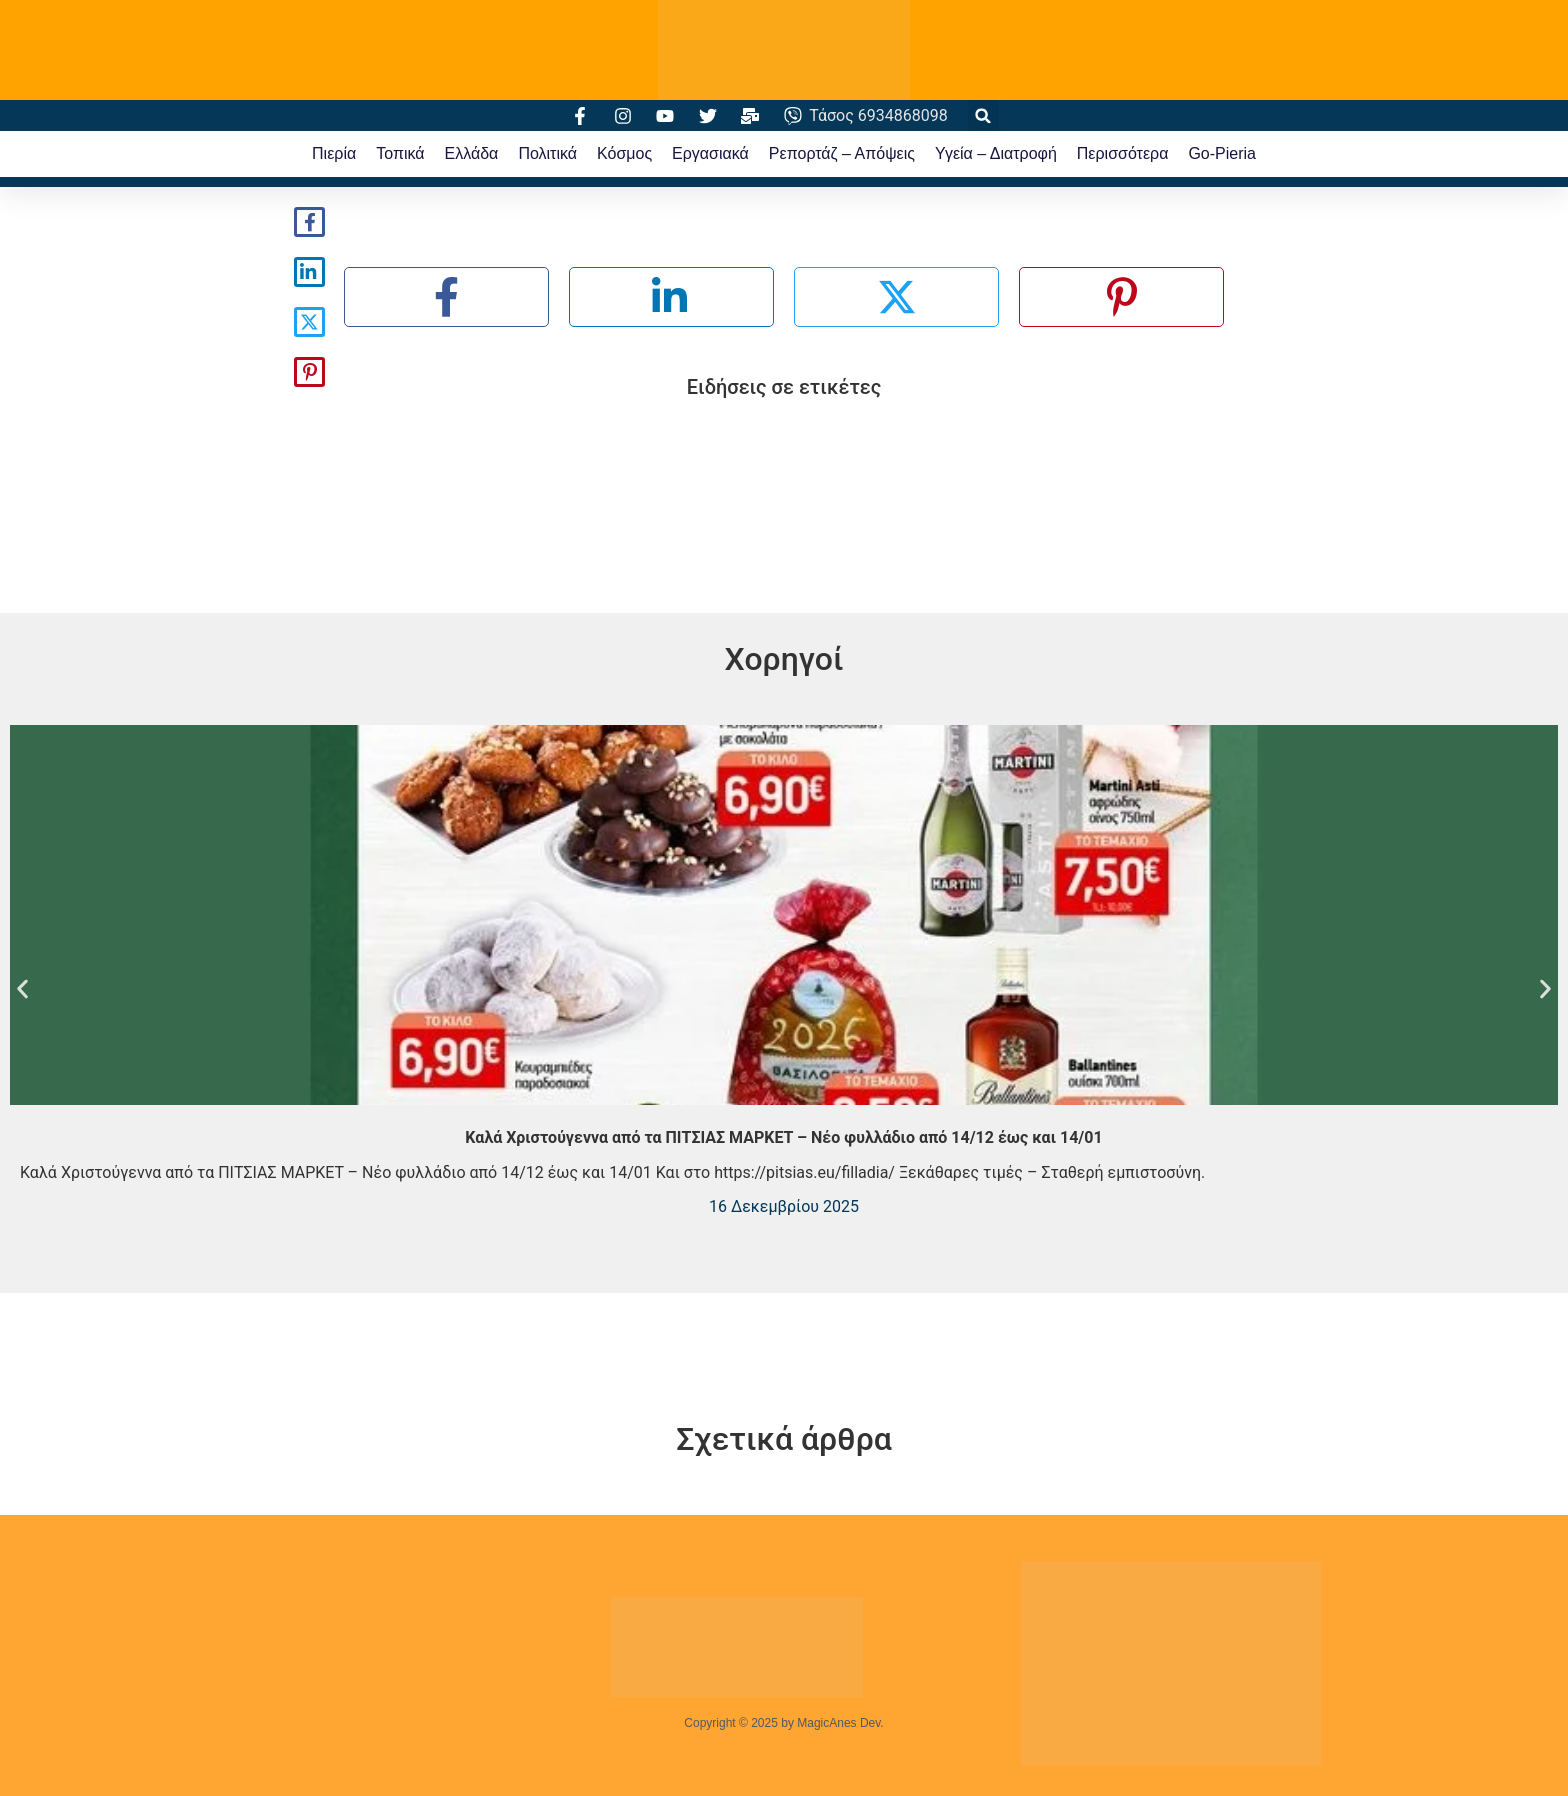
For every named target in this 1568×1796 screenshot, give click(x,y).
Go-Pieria (1222, 153)
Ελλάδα (472, 153)
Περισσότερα (1123, 153)
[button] (983, 115)
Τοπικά (400, 153)
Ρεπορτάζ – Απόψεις (842, 153)
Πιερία (334, 153)
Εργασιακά (710, 153)
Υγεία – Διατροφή (996, 153)
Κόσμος (624, 153)
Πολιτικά (547, 153)
